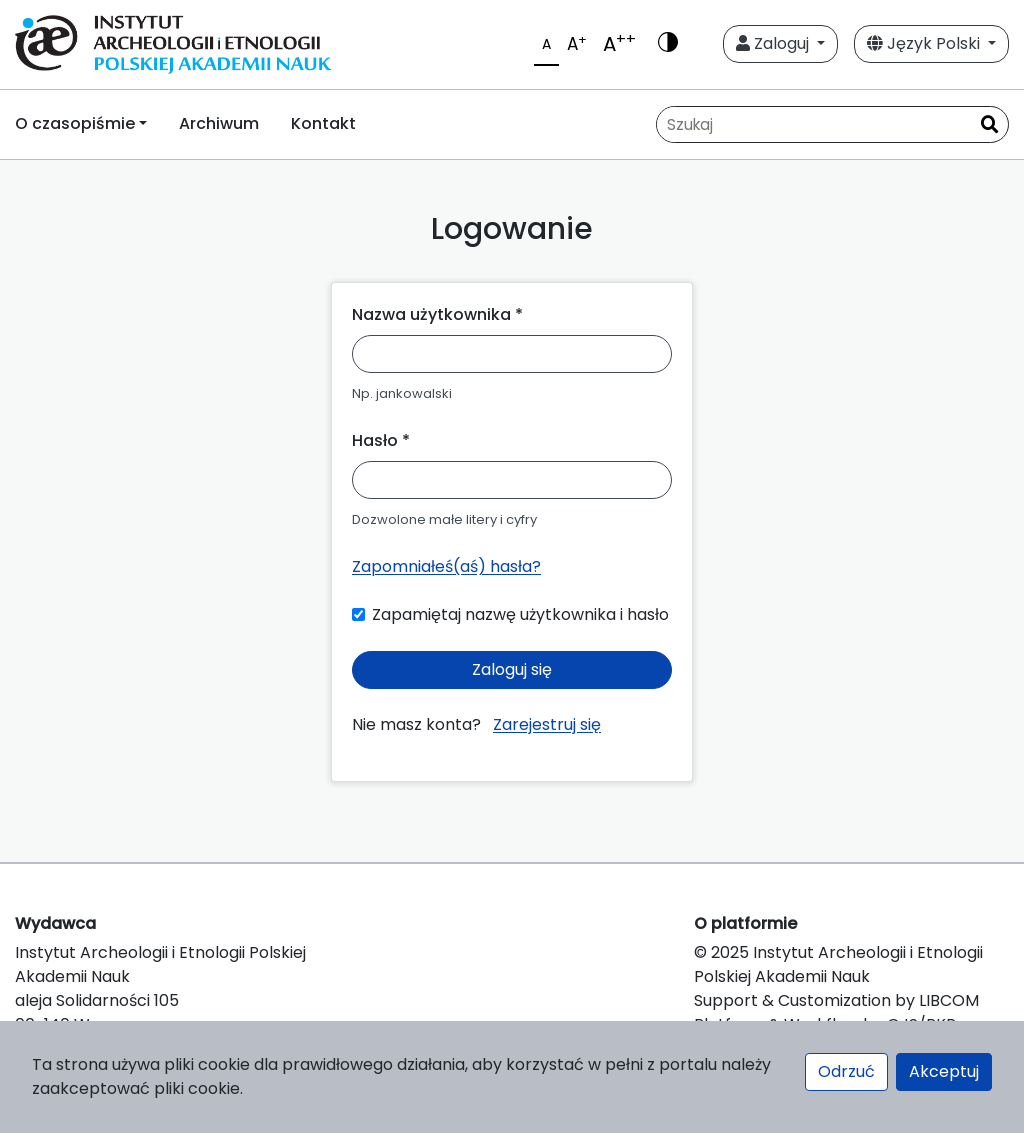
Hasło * (381, 440)
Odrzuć (846, 1071)
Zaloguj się (512, 669)
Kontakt (323, 123)
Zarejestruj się (547, 724)
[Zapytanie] (814, 124)
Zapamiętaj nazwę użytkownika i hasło (520, 614)
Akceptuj (944, 1071)
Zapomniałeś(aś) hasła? (446, 566)
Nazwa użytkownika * (437, 314)
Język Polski (925, 43)
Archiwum (219, 123)
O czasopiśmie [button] (75, 123)
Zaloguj (774, 43)
